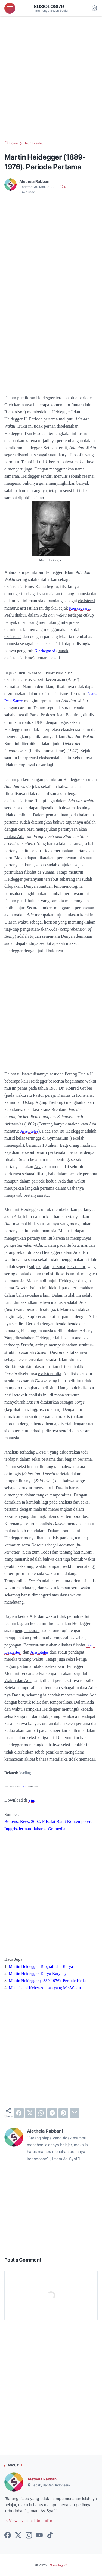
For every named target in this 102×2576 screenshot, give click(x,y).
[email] (74, 2113)
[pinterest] (63, 2113)
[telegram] (52, 2113)
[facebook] (19, 2113)
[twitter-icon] (18, 2535)
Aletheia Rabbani (43, 2479)
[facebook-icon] (7, 2535)
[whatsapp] (41, 2113)
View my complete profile (29, 2520)
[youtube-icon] (39, 2535)
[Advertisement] (51, 78)
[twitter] (30, 2113)
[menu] (9, 8)
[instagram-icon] (29, 2535)
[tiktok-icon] (50, 2535)
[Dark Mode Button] (94, 8)
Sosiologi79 (50, 6)
